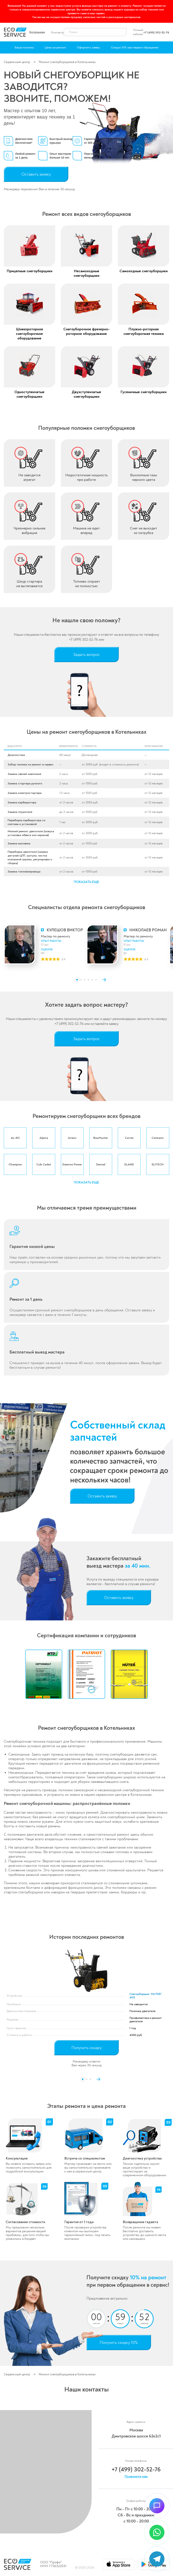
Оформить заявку (88, 47)
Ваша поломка (24, 47)
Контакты (57, 32)
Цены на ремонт (55, 47)
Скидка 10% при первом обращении (134, 47)
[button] (86, 882)
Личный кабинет (138, 32)
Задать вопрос (86, 654)
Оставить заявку (36, 174)
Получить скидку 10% (119, 2342)
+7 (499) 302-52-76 (156, 32)
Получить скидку (87, 2047)
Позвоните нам (136, 2476)
